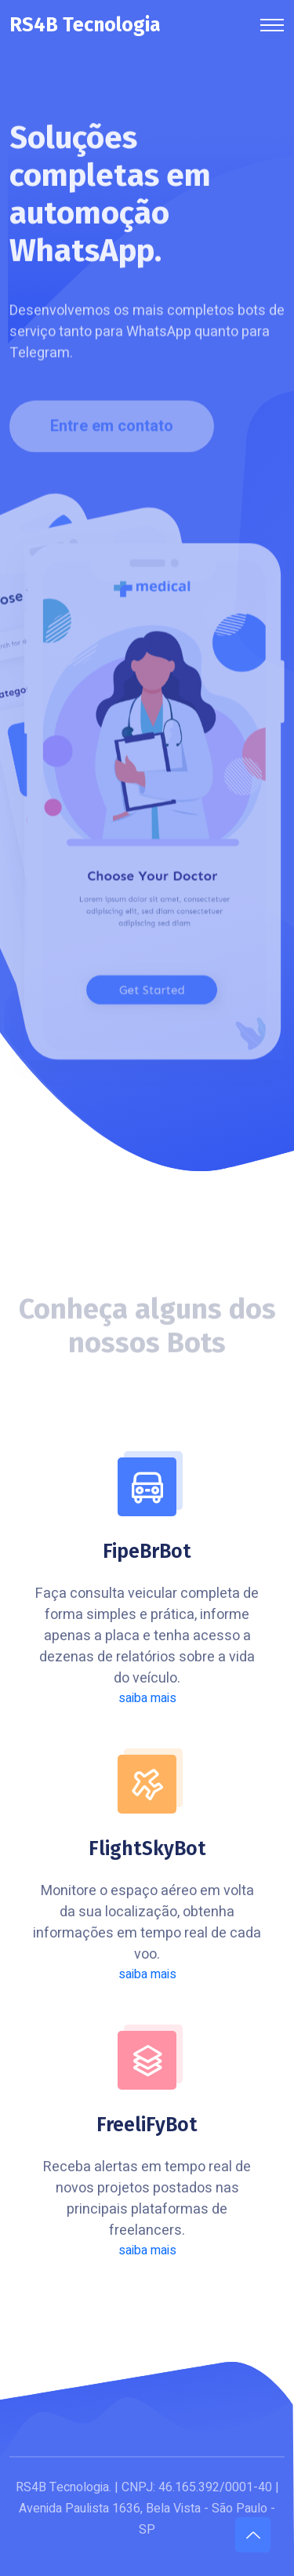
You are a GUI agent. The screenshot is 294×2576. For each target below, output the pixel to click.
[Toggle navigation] (272, 25)
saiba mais (147, 1698)
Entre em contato (111, 428)
